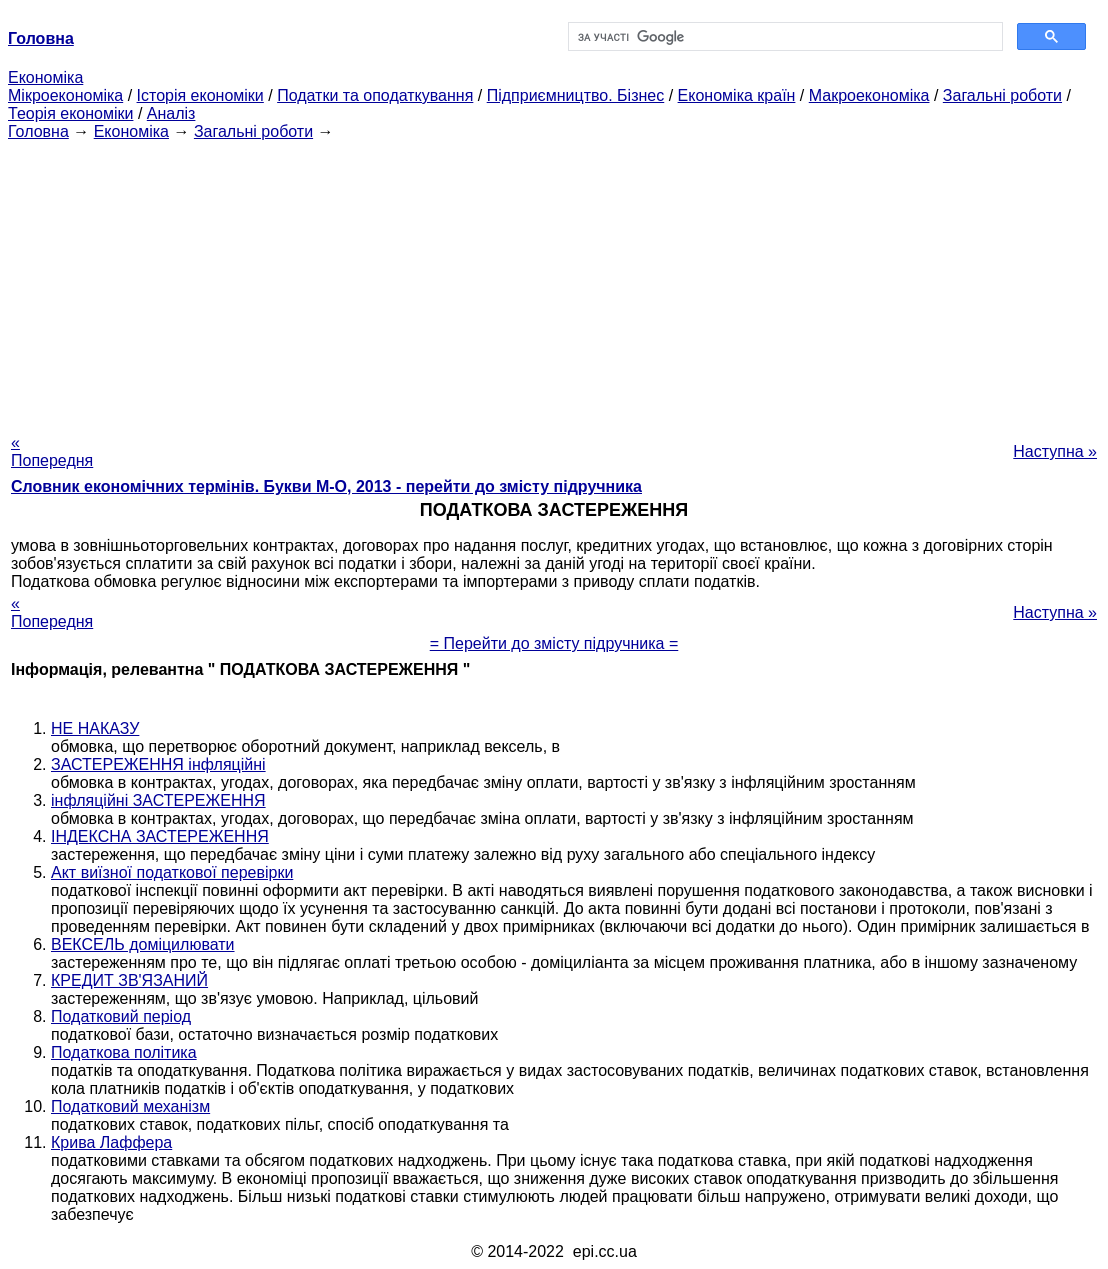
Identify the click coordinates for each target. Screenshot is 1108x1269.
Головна (38, 131)
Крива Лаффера (111, 1142)
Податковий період (121, 1016)
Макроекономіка (869, 95)
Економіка (45, 77)
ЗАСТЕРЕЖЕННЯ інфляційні (158, 764)
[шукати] (783, 37)
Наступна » (1055, 451)
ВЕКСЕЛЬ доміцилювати (143, 944)
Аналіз (171, 113)
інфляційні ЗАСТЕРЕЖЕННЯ (158, 800)
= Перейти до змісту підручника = (554, 643)
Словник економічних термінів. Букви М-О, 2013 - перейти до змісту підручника (326, 486)
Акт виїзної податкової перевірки (172, 872)
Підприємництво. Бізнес (576, 95)
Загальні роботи (1002, 95)
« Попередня (52, 451)
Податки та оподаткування (375, 95)
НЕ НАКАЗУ (95, 728)
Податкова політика (124, 1052)
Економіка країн (737, 95)
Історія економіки (200, 95)
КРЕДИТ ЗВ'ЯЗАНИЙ (129, 980)
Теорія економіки (70, 113)
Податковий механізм (130, 1106)
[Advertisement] (554, 281)
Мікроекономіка (65, 95)
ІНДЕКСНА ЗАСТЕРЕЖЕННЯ (160, 836)
